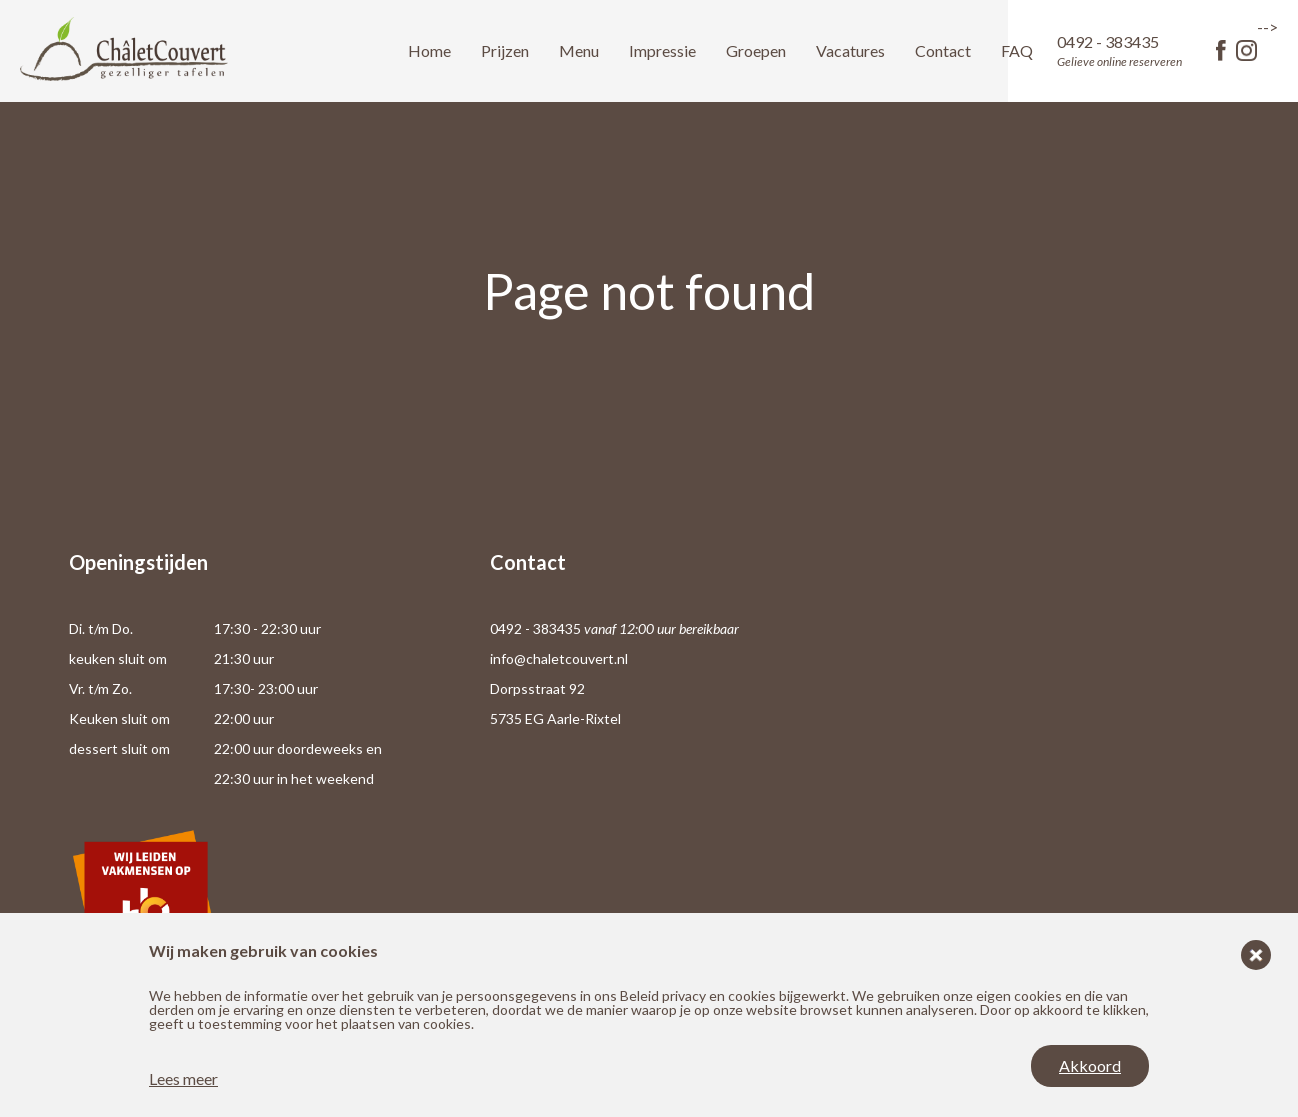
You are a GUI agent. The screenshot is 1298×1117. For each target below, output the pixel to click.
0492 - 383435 (1119, 51)
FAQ (1017, 50)
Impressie (662, 50)
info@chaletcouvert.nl (559, 658)
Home (429, 50)
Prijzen (505, 50)
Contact (943, 50)
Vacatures (850, 50)
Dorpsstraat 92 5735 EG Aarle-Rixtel (555, 703)
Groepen (756, 50)
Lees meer (183, 1078)
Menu (579, 50)
